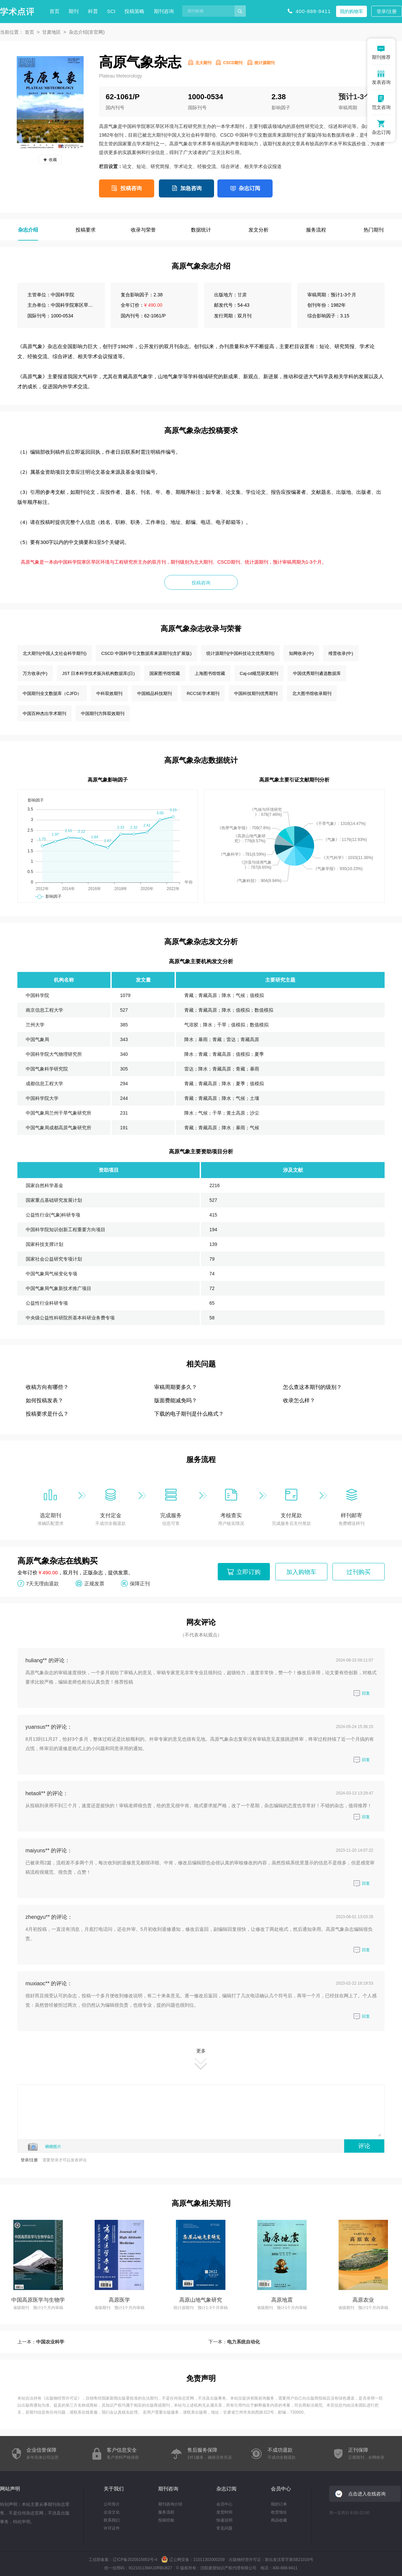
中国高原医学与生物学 (38, 2300)
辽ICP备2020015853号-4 (135, 2559)
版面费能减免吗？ (175, 1400)
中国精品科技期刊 (154, 693)
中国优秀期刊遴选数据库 (317, 673)
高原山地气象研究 (200, 2300)
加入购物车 (301, 1572)
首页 (54, 11)
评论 (364, 2146)
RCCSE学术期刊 (203, 693)
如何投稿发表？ (44, 1400)
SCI (111, 11)
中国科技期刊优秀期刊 (256, 693)
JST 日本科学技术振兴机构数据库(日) (98, 673)
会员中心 (224, 2504)
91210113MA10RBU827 (150, 2568)
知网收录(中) (301, 653)
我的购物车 (351, 11)
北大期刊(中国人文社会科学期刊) (55, 653)
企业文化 (112, 2512)
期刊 (74, 11)
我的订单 (279, 2504)
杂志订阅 (249, 188)
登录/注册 (387, 11)
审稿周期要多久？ (175, 1387)
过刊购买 (358, 1572)
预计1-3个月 (358, 97)
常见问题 (224, 2528)
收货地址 (279, 2512)
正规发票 (94, 1583)
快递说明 (224, 2520)
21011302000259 (208, 2559)
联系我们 (112, 2520)
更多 (201, 2058)
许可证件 (112, 2528)
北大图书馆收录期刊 (311, 693)
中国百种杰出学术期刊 (44, 713)
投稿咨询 (131, 188)
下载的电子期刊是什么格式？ (189, 1414)
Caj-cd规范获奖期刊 (259, 673)
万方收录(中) (35, 673)
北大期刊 (203, 62)
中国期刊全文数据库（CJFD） (52, 693)
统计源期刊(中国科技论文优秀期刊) (240, 653)
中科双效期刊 (109, 693)
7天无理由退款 (42, 1583)
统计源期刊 (265, 62)
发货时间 (224, 2512)
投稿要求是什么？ (47, 1414)
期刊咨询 (164, 11)
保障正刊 (140, 1583)
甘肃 (242, 294)
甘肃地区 (51, 32)
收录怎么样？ (299, 1400)
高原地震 (282, 2300)
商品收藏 (279, 2520)
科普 (93, 11)
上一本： (40, 2341)
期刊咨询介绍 (170, 2504)
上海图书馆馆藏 (210, 673)
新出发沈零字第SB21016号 (289, 2559)
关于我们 (114, 2488)
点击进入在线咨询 (367, 2493)
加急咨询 (191, 188)
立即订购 (248, 1572)
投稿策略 (134, 11)
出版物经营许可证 (61, 2398)
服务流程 (166, 2512)
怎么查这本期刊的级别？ (312, 1387)
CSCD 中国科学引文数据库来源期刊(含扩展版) (146, 653)
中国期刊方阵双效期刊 (102, 713)
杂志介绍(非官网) (87, 32)
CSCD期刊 (232, 62)
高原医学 (119, 2300)
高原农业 (363, 2300)
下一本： (234, 2341)
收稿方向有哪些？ (47, 1387)
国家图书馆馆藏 (164, 673)
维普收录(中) (340, 653)
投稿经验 (166, 2520)
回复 (362, 1693)
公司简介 (112, 2504)
